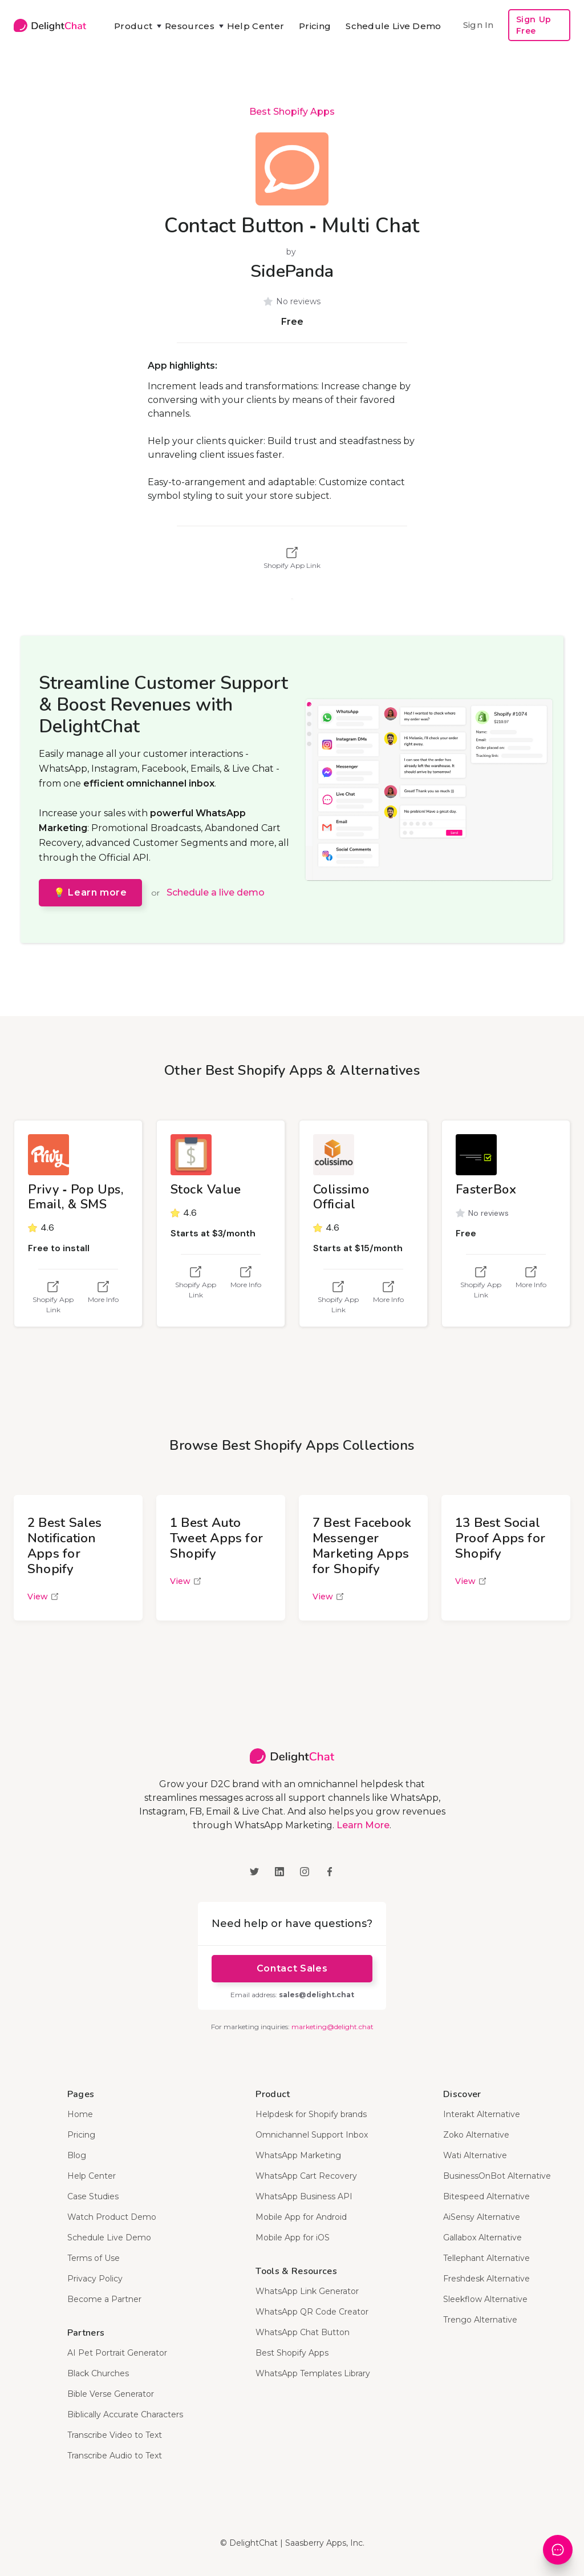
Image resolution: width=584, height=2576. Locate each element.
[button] (132, 26)
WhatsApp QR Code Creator (312, 2312)
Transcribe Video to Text (114, 2435)
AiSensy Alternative (481, 2217)
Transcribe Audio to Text (114, 2455)
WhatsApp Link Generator (307, 2291)
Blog (76, 2155)
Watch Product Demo (111, 2217)
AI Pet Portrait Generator (117, 2353)
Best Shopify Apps (292, 111)
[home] (50, 25)
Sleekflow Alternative (485, 2299)
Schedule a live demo (216, 892)
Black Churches (98, 2373)
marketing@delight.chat (332, 2026)
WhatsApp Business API (304, 2196)
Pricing (315, 26)
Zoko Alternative (476, 2135)
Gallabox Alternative (482, 2237)
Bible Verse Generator (110, 2394)
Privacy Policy (95, 2278)
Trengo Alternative (480, 2320)
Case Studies (93, 2196)
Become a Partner (104, 2299)
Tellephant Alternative (486, 2258)
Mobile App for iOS (293, 2237)
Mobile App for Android (301, 2217)
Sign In (478, 24)
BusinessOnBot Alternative (497, 2176)
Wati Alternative (475, 2155)
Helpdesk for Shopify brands (311, 2114)
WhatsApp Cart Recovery (306, 2176)
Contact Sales (292, 1968)
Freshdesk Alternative (486, 2278)
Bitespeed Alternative (486, 2196)
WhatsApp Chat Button (303, 2332)
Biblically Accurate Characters (125, 2414)
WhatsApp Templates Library (313, 2373)
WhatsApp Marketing (298, 2155)
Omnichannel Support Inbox (312, 2135)
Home (80, 2114)
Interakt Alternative (481, 2114)
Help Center (255, 26)
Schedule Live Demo (393, 26)
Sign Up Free (533, 25)
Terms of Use (93, 2258)
